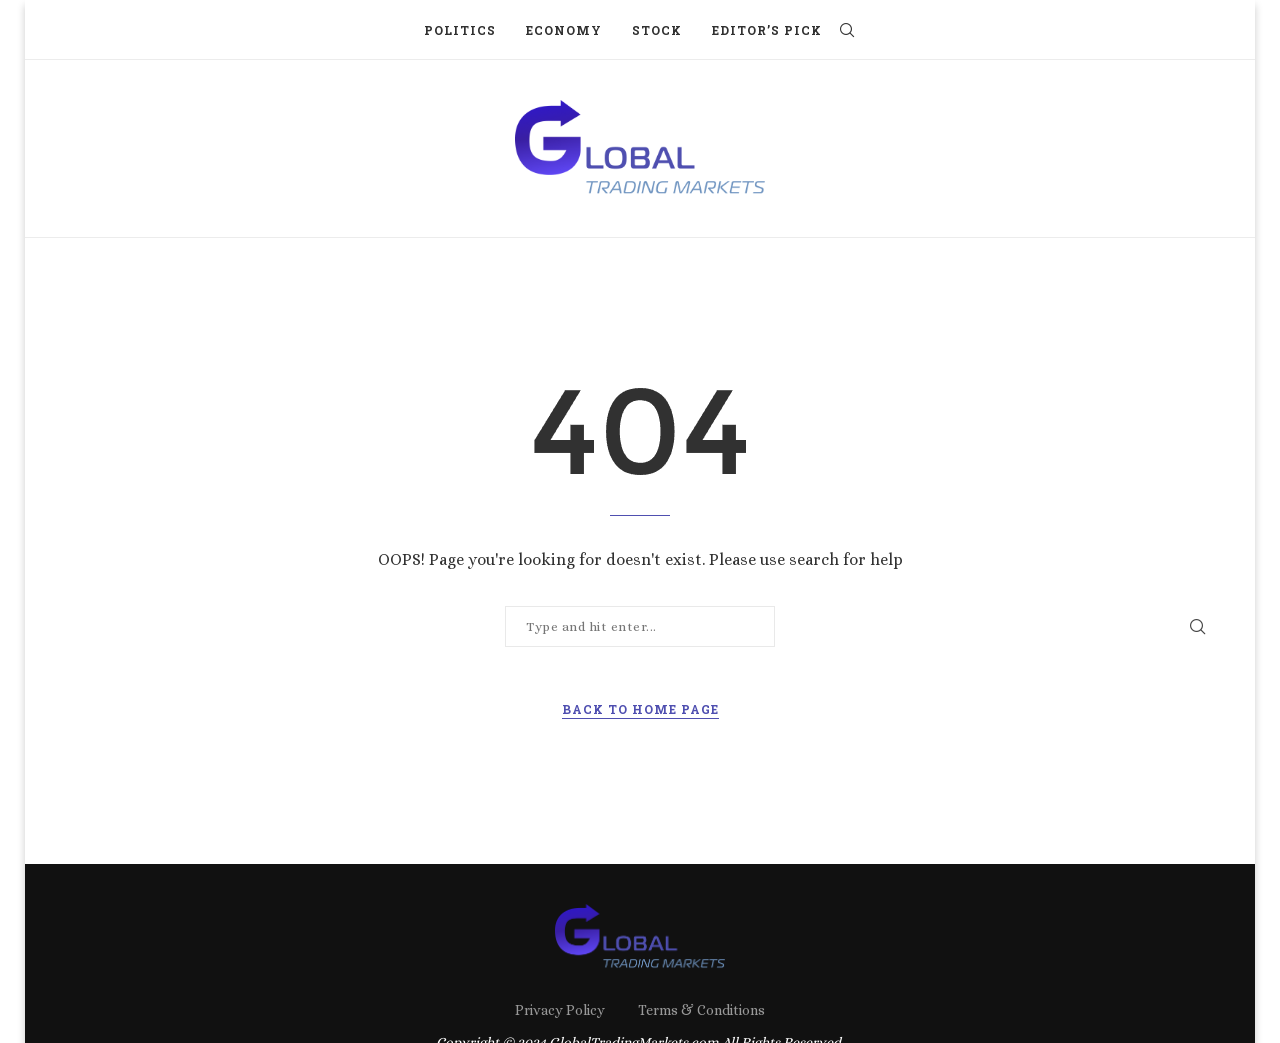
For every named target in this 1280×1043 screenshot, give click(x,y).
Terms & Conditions (701, 1010)
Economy (564, 30)
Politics (460, 30)
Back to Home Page (640, 709)
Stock (657, 30)
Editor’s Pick (767, 30)
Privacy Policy (560, 1010)
